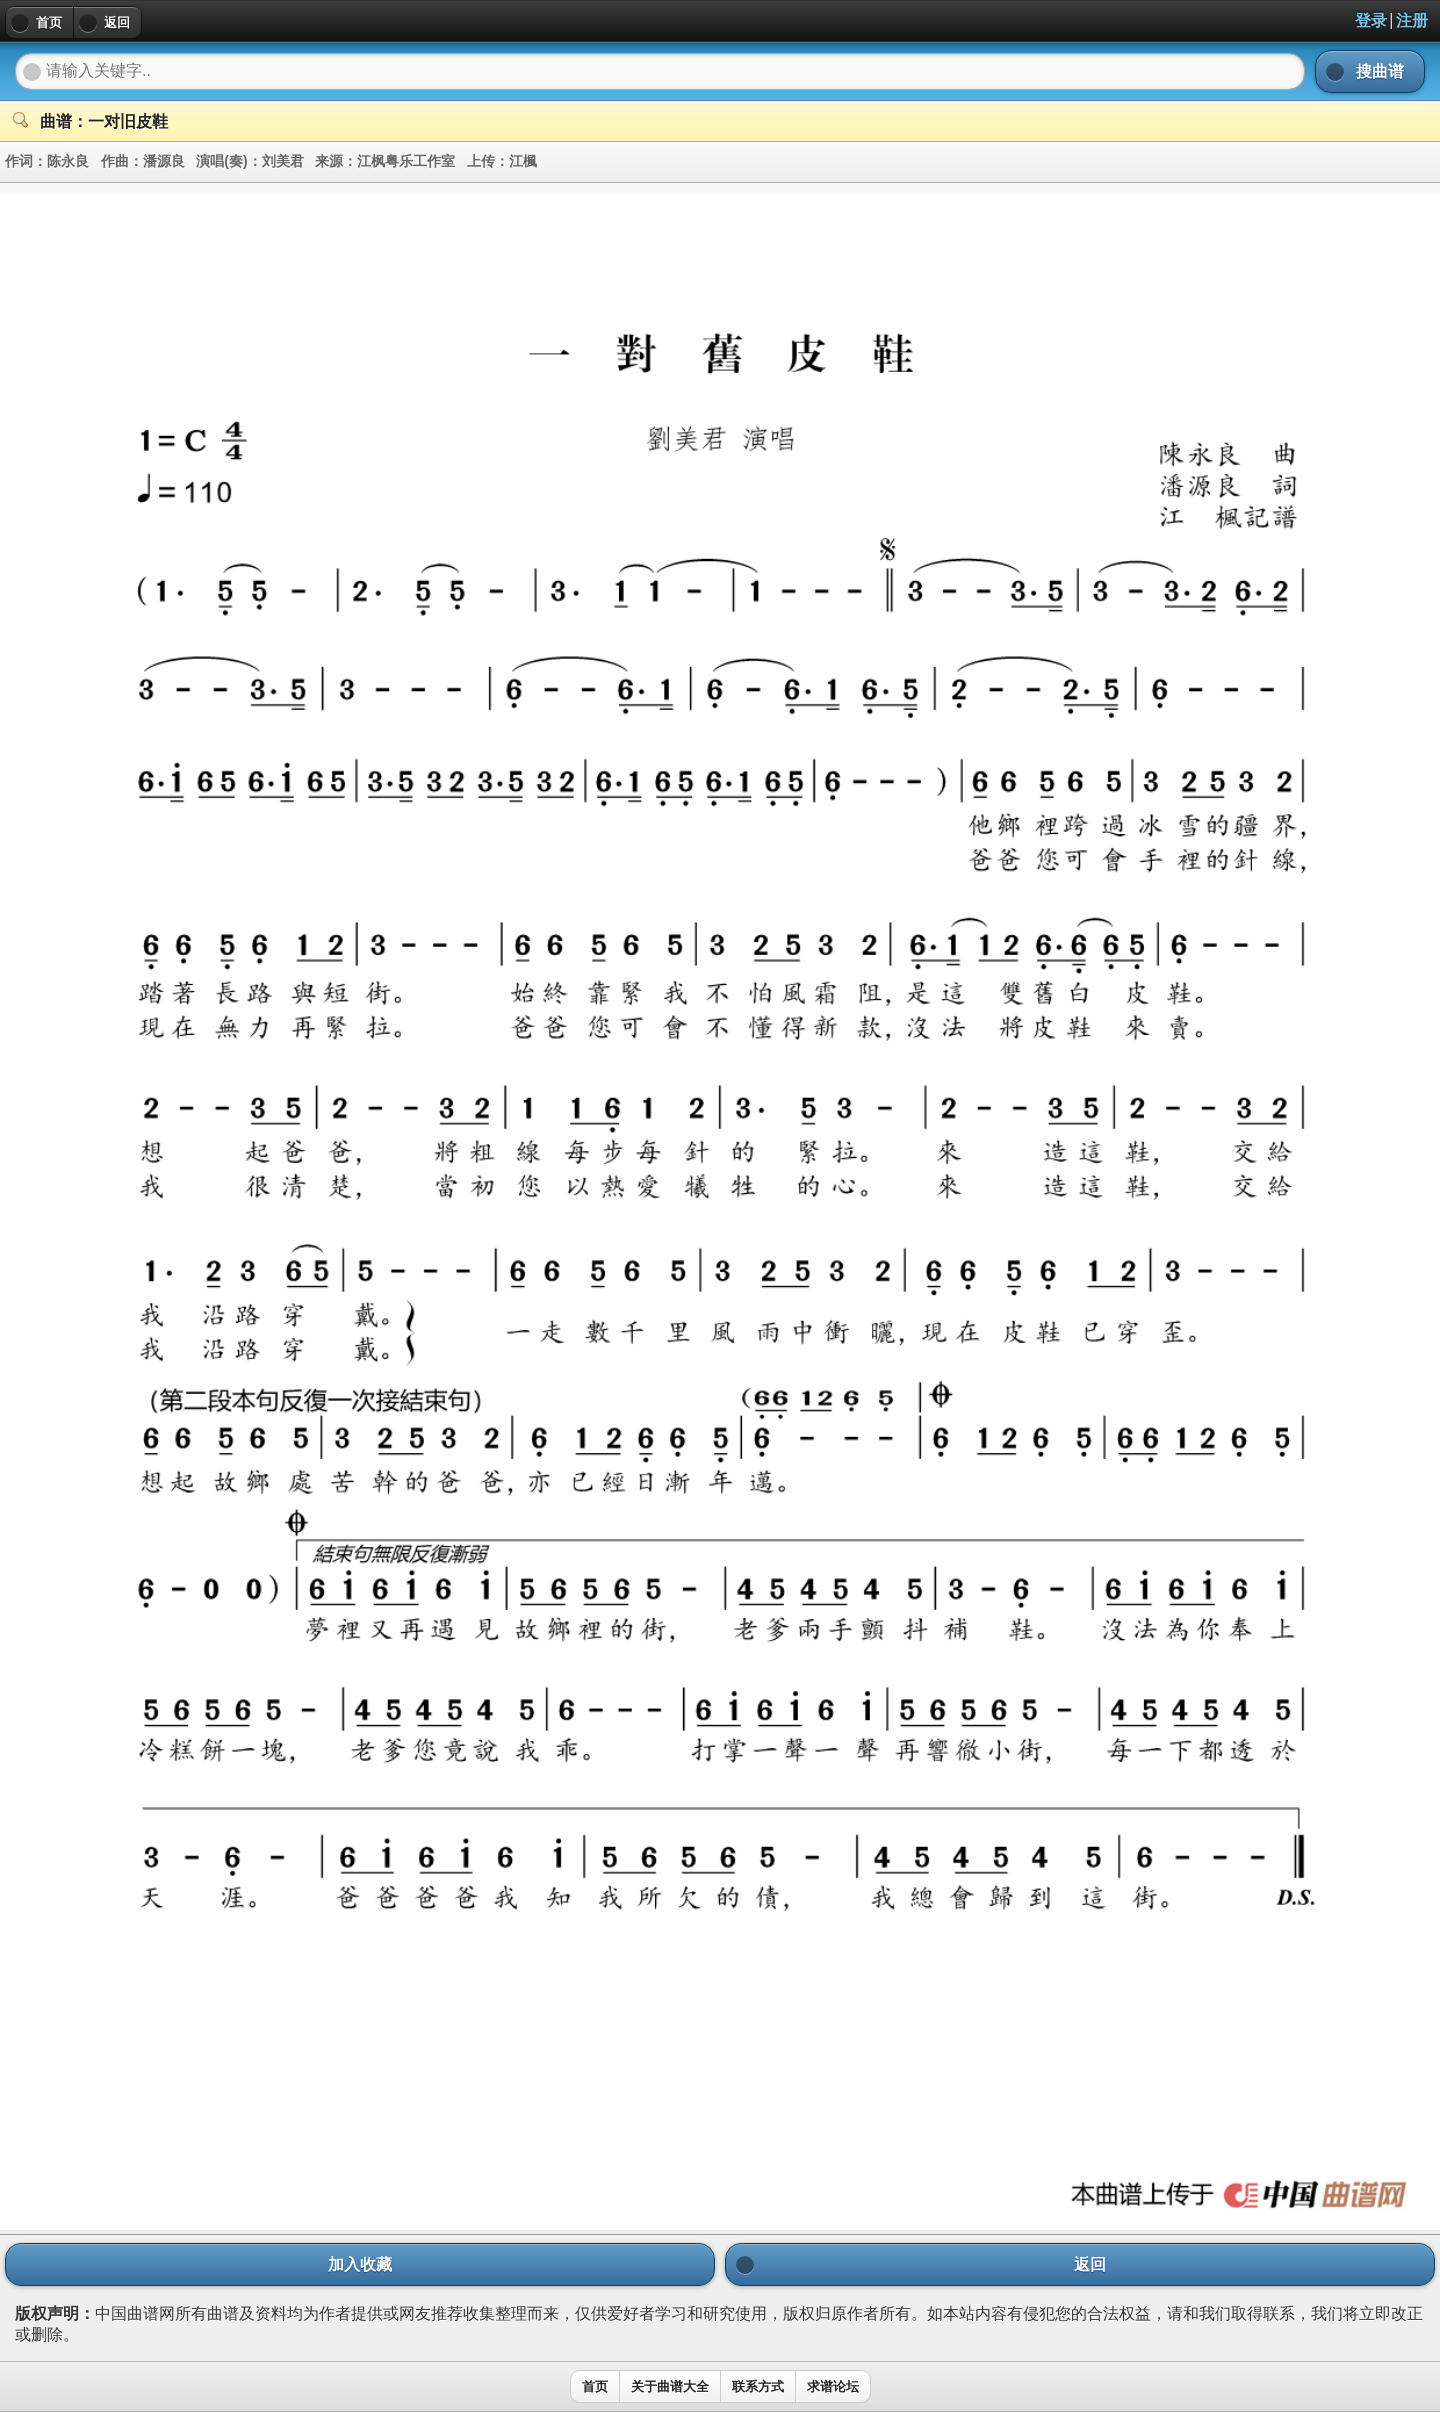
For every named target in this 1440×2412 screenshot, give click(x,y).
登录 (1371, 20)
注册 (1412, 20)
